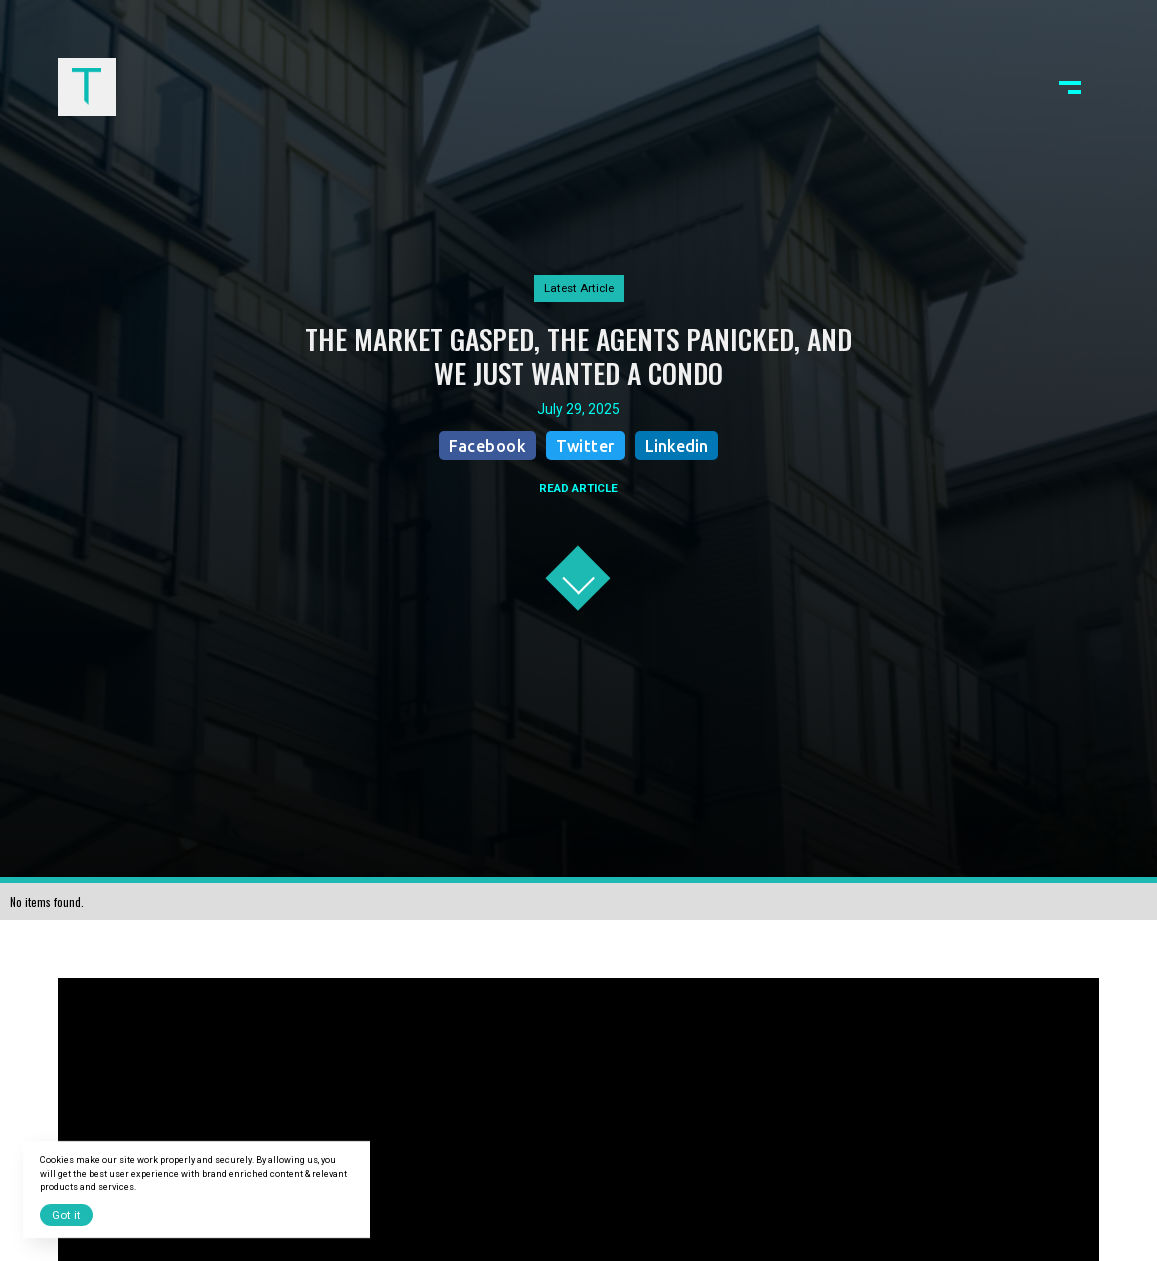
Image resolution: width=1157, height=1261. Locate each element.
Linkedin (676, 446)
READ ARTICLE (578, 488)
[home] (87, 87)
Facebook (487, 446)
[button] (1070, 87)
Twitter (585, 446)
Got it (66, 1215)
